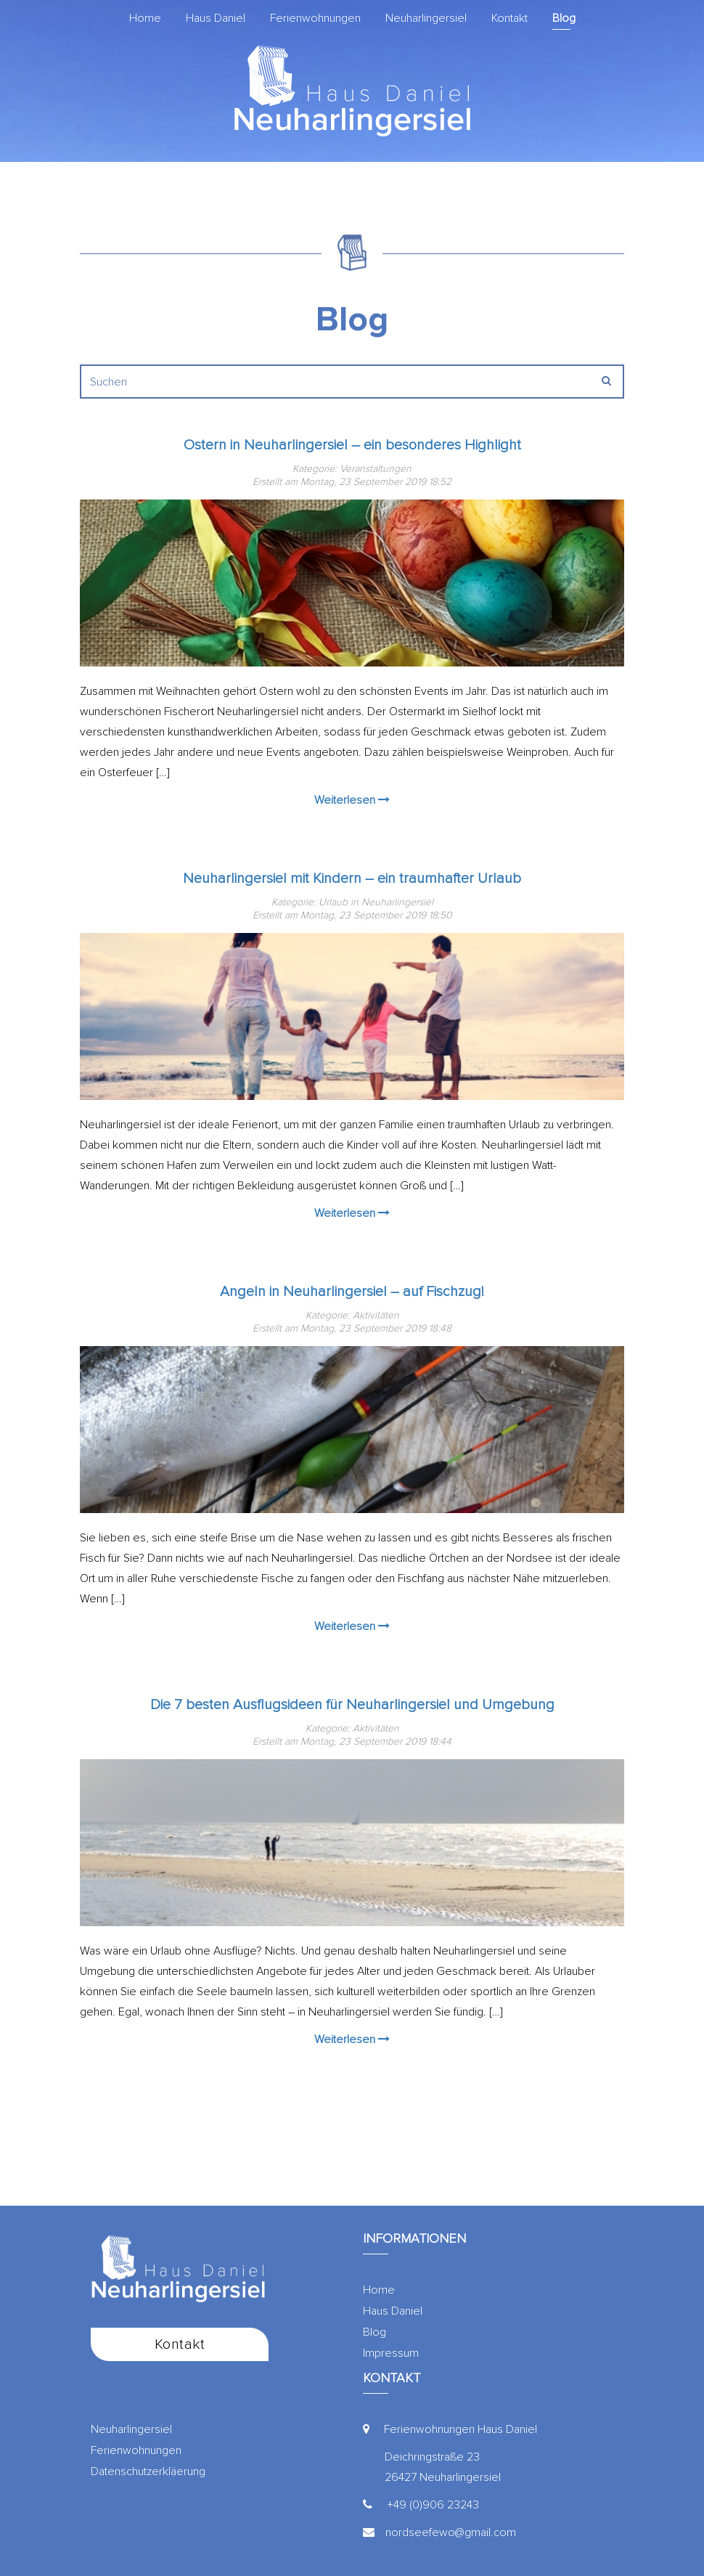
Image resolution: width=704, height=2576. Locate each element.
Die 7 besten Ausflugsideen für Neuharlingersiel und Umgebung (352, 1704)
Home (145, 18)
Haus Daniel (215, 18)
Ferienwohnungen (315, 18)
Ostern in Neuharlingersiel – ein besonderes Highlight (352, 445)
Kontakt (509, 18)
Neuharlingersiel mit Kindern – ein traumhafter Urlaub (352, 878)
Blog (564, 18)
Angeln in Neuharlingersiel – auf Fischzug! (352, 1291)
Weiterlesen (352, 800)
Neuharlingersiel (426, 18)
